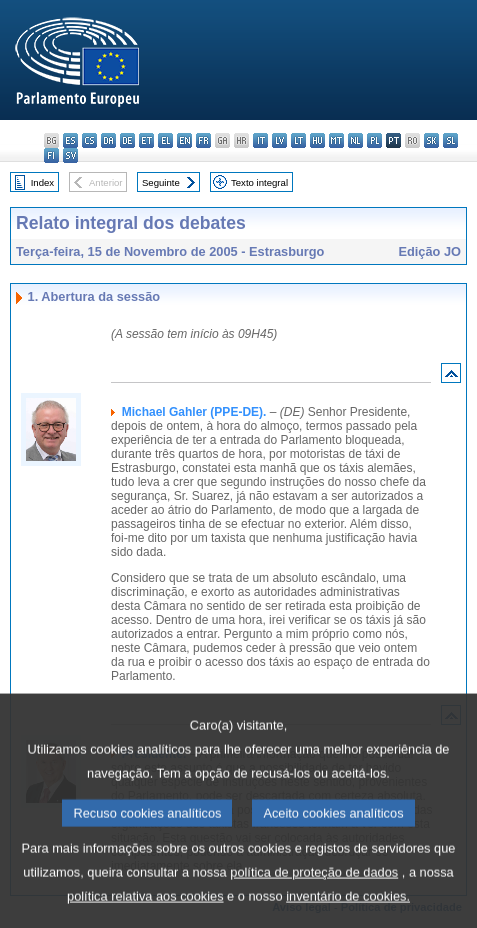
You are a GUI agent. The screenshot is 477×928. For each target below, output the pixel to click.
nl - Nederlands (355, 140)
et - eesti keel (146, 140)
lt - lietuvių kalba (298, 140)
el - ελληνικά (165, 140)
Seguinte (161, 182)
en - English (184, 140)
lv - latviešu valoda (279, 140)
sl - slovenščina (450, 140)
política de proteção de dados (314, 898)
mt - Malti (336, 140)
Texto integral (259, 182)
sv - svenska (70, 155)
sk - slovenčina (431, 140)
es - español (70, 140)
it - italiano (260, 140)
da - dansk (108, 140)
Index (42, 182)
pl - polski (374, 140)
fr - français (203, 140)
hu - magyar (317, 140)
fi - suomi (51, 155)
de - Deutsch (127, 140)
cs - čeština (89, 140)
